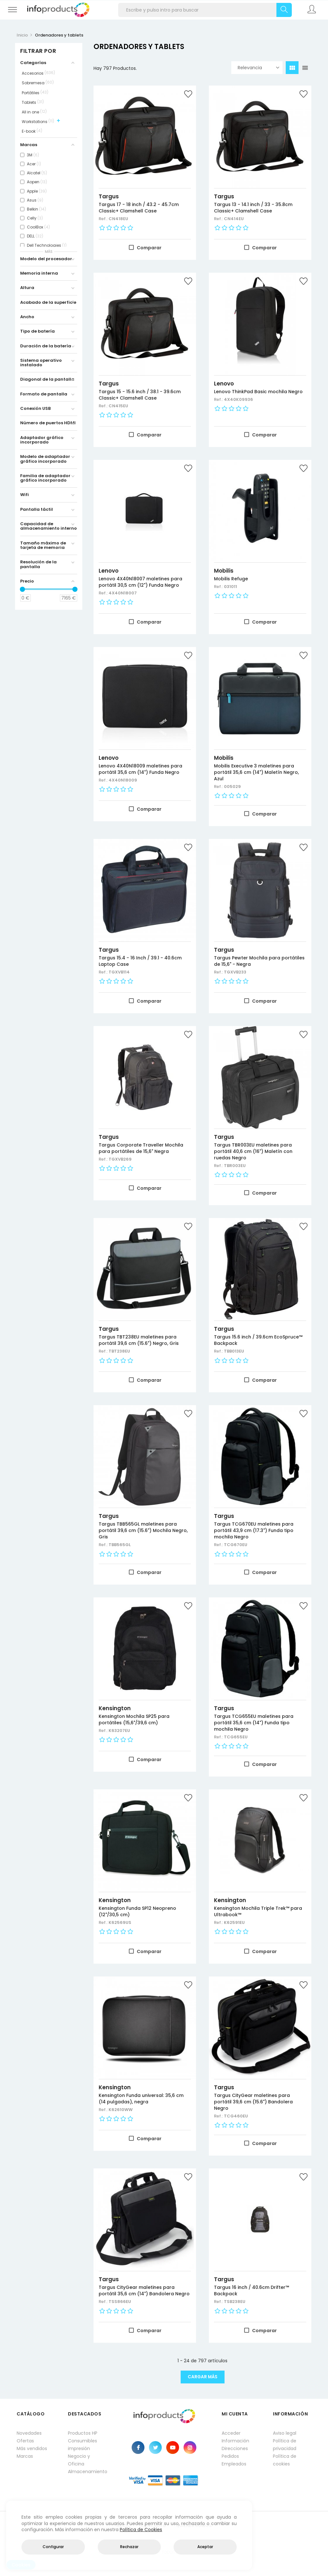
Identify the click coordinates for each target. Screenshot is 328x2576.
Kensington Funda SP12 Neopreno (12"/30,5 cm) (137, 1911)
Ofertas (25, 2441)
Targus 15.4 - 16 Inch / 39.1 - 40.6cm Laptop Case (140, 961)
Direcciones (235, 2448)
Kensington (115, 1708)
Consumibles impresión (82, 2445)
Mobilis (224, 570)
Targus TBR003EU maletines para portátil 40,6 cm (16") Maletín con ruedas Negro (253, 1151)
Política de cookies (284, 2460)
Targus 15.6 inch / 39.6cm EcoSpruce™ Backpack (258, 1340)
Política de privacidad (284, 2445)
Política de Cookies (141, 2529)
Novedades (29, 2433)
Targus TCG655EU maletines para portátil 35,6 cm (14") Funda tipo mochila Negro (253, 1722)
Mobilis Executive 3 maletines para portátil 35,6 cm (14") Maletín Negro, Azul (256, 772)
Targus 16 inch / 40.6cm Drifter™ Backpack (251, 2290)
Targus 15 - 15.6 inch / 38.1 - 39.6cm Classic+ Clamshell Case (140, 394)
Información (235, 2441)
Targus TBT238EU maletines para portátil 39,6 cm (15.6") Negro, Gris (139, 1340)
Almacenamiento (87, 2471)
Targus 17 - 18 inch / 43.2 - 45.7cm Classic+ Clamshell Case (139, 207)
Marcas (25, 2456)
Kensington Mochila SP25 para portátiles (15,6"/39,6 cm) (134, 1719)
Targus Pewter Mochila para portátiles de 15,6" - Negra (259, 961)
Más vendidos (32, 2448)
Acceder (231, 2433)
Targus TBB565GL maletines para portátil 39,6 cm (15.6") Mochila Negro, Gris (143, 1530)
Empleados (234, 2464)
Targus (109, 196)
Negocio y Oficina (79, 2460)
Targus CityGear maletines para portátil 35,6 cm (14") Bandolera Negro (144, 2290)
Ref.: (104, 219)
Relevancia (258, 67)
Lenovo (224, 383)
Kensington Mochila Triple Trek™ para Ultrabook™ (258, 1911)
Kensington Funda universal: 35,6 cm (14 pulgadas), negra (141, 2098)
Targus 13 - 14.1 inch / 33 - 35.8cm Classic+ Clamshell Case (253, 207)
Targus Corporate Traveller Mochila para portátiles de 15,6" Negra (141, 1148)
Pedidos (230, 2456)
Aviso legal (284, 2433)
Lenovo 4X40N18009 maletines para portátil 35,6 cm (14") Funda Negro (140, 769)
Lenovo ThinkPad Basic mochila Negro (258, 391)
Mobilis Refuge (231, 579)
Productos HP (82, 2433)
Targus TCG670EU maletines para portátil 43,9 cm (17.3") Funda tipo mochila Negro (253, 1530)
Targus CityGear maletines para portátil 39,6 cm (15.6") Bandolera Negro (253, 2101)
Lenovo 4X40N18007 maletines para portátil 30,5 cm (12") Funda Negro (140, 582)
